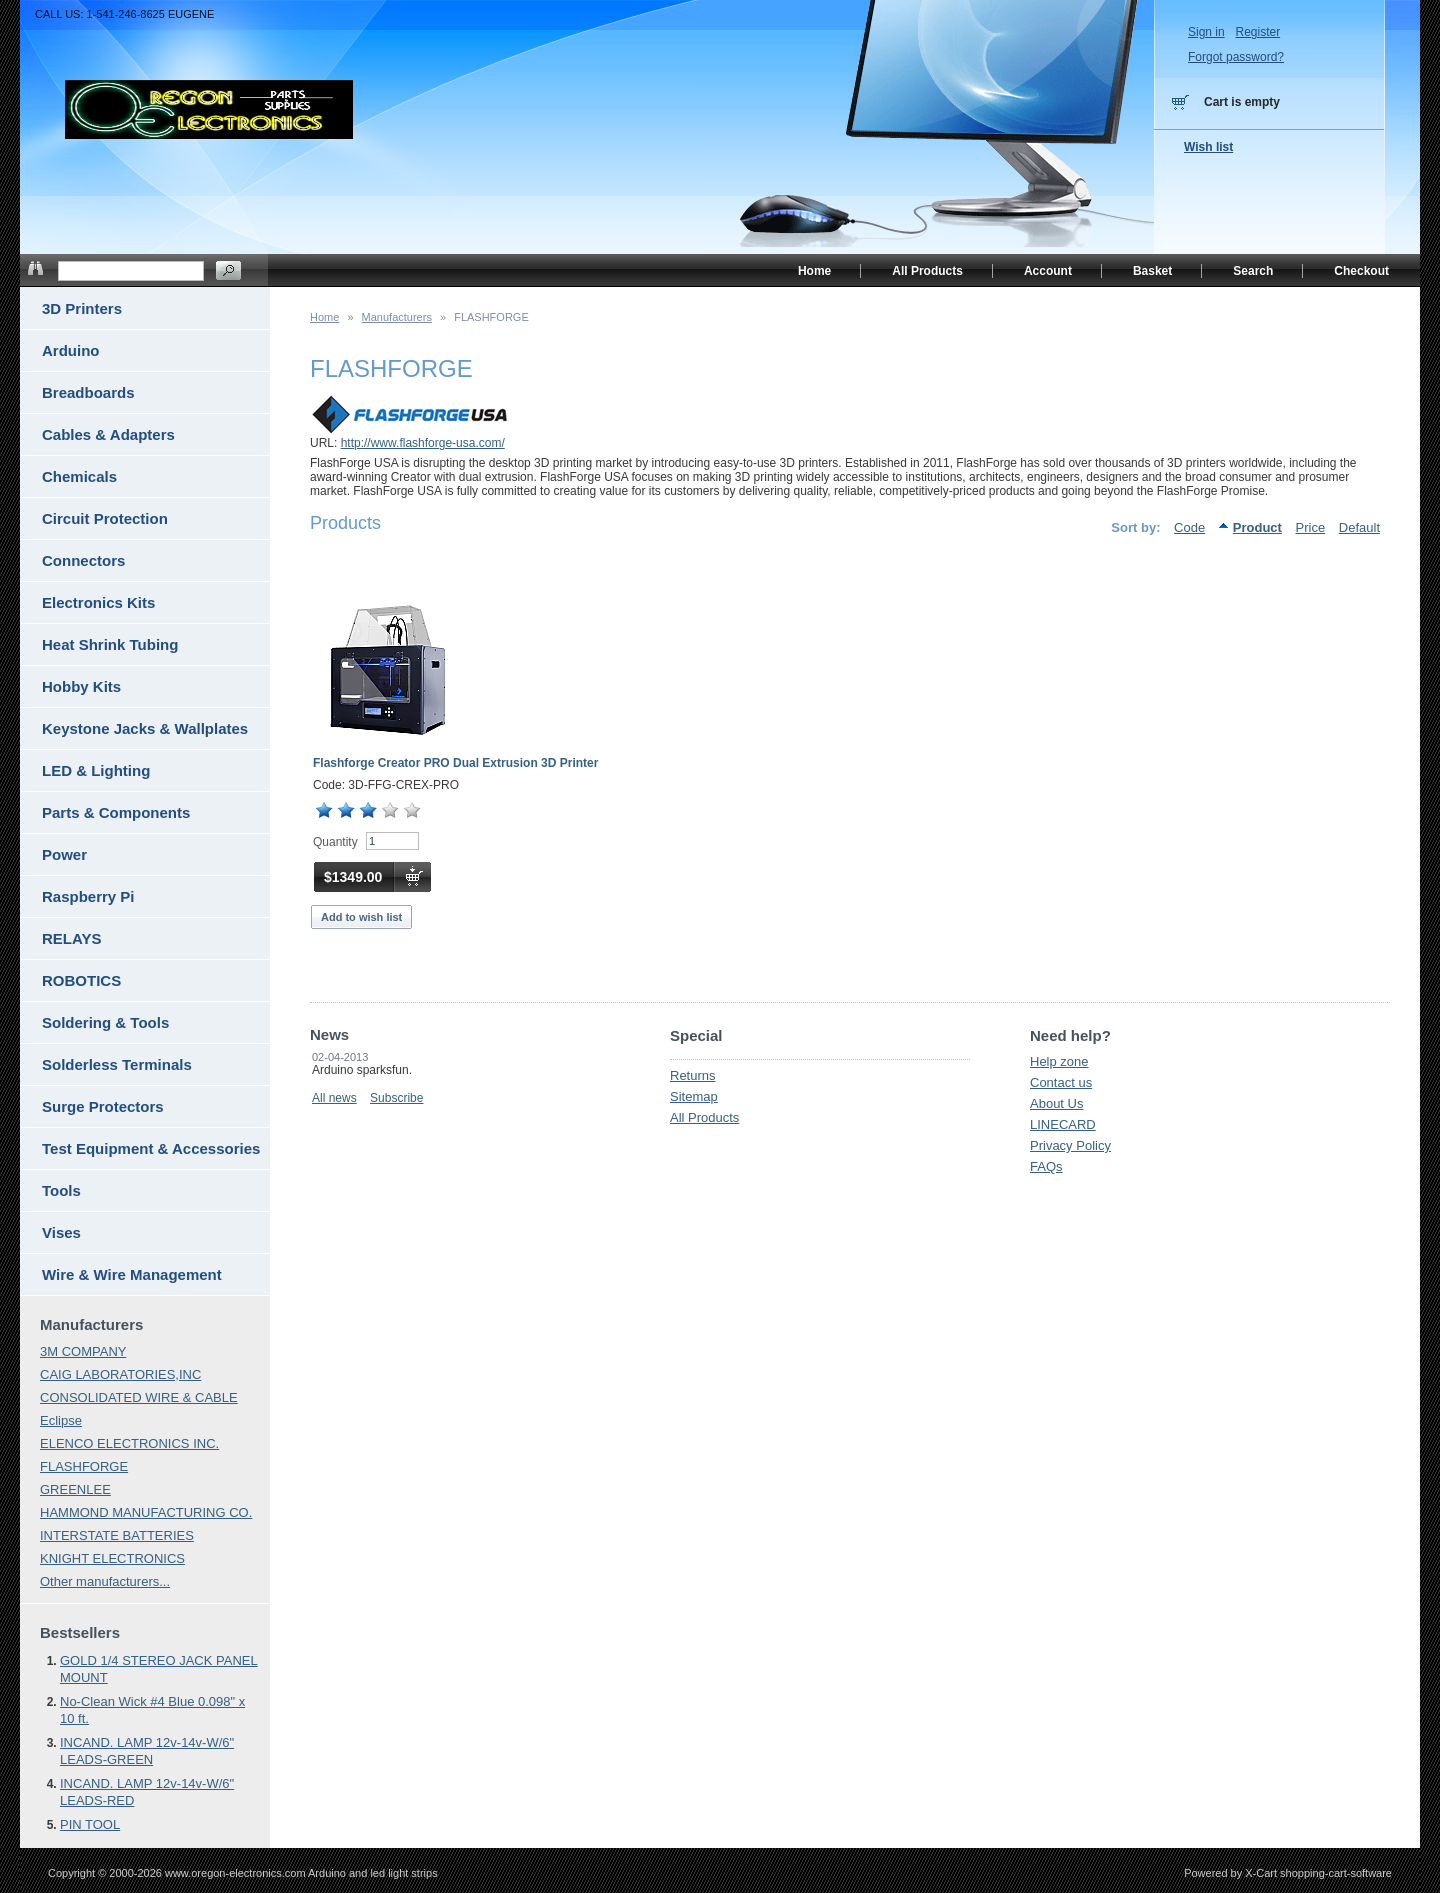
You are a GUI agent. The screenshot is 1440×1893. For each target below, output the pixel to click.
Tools (61, 1190)
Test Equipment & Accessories (151, 1148)
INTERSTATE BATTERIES (117, 1535)
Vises (61, 1232)
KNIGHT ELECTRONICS (112, 1558)
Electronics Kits (98, 602)
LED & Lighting (96, 770)
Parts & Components (116, 812)
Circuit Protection (105, 518)
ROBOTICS (81, 980)
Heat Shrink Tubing (110, 644)
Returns (693, 1075)
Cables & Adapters (108, 434)
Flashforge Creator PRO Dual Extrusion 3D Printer (455, 763)
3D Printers (82, 308)
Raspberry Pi (88, 896)
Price (1311, 527)
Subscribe (396, 1098)
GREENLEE (75, 1489)
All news (334, 1098)
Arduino (71, 350)
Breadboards (88, 392)
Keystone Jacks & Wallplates (145, 728)
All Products (704, 1117)
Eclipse (61, 1420)
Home (324, 317)
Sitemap (694, 1096)
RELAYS (71, 938)
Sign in (1206, 32)
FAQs (1046, 1166)
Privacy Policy (1070, 1145)
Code (1189, 527)
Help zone (1059, 1061)
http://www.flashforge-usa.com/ (423, 443)
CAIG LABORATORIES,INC (120, 1374)
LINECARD (1063, 1124)
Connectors (83, 560)
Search (1253, 271)
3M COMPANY (83, 1351)
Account (1048, 271)
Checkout (1361, 271)
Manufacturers (397, 317)
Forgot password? (1236, 57)
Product (1257, 527)
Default (1359, 527)
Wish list (1208, 147)
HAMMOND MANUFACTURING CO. (146, 1512)
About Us (1056, 1103)
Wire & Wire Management (132, 1274)
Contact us (1061, 1082)
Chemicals (79, 476)
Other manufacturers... (105, 1581)
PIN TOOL (90, 1824)
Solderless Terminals (117, 1064)
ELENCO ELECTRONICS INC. (129, 1443)
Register (1257, 32)
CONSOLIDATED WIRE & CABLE (139, 1397)
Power (64, 854)
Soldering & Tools (105, 1022)
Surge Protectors (103, 1106)
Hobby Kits (81, 686)
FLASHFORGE (84, 1466)
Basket (1152, 271)
